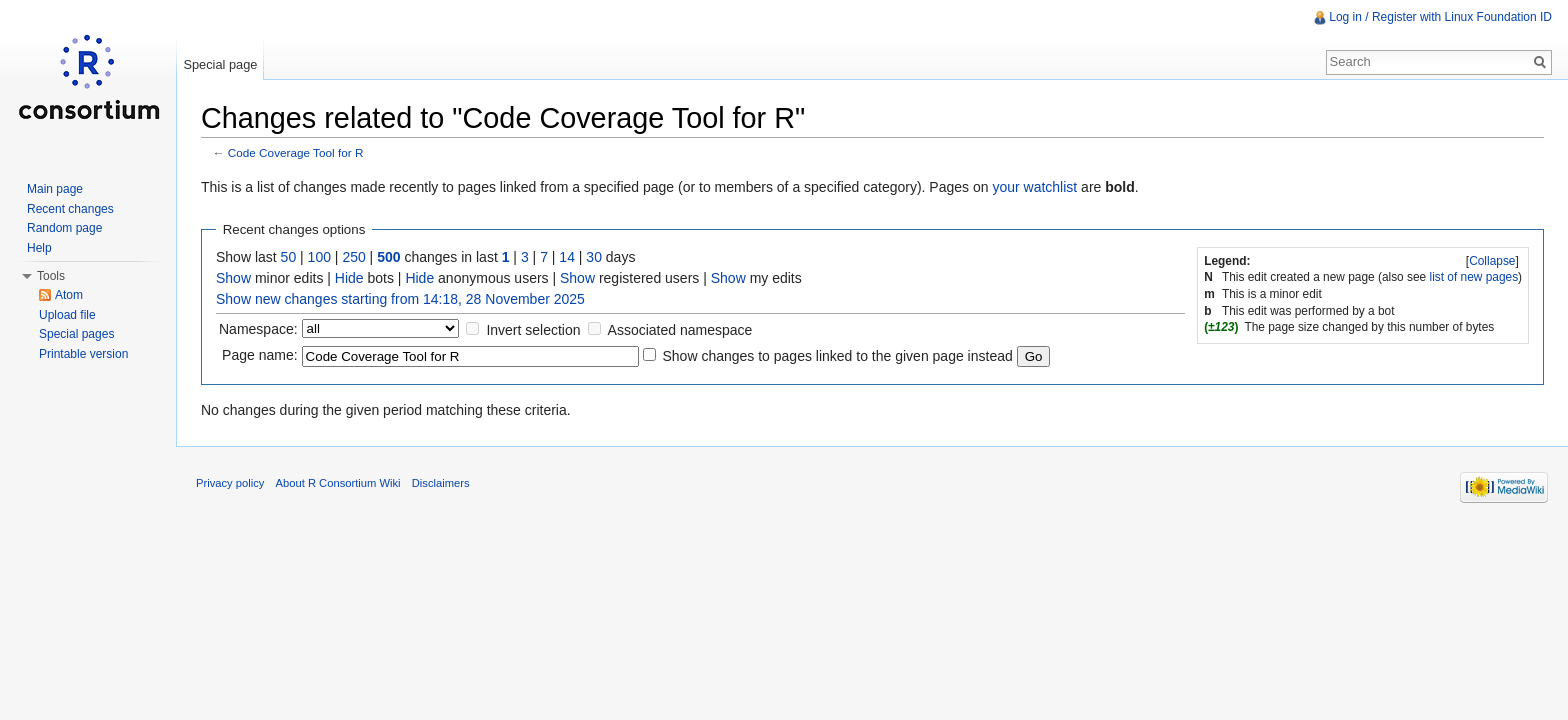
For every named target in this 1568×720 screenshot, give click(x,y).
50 (289, 257)
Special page (220, 64)
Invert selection (533, 330)
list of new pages (1474, 277)
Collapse (1492, 261)
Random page (64, 228)
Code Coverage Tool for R (296, 152)
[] (1493, 261)
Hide (349, 278)
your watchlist (1034, 187)
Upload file (67, 315)
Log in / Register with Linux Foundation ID (1440, 17)
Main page (55, 189)
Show (233, 278)
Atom (69, 295)
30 (594, 257)
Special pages (76, 334)
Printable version (83, 354)
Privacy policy (230, 483)
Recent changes (70, 209)
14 (567, 257)
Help (39, 248)
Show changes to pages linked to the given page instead (837, 356)
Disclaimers (441, 483)
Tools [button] (51, 276)
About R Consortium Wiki (338, 483)
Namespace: (258, 329)
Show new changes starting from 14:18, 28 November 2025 (400, 299)
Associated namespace (680, 330)
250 (353, 257)
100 (319, 257)
